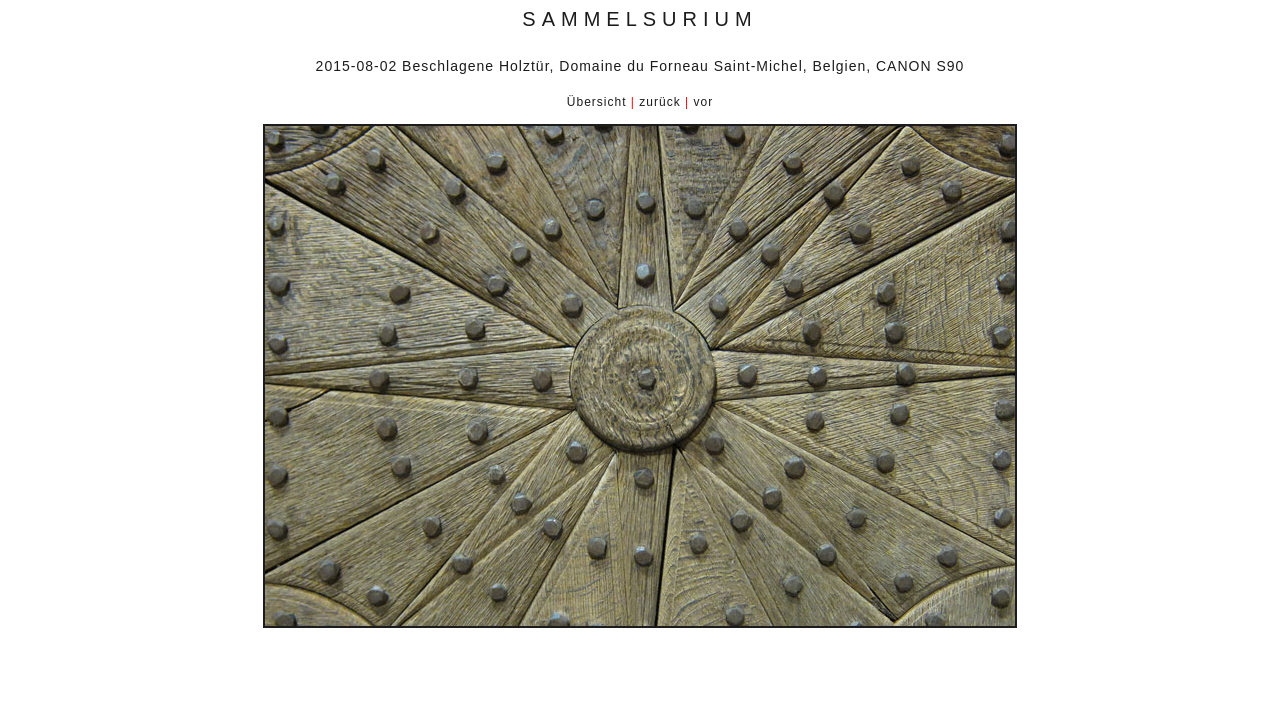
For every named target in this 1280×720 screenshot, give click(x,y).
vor (703, 102)
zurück (659, 102)
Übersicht (597, 102)
